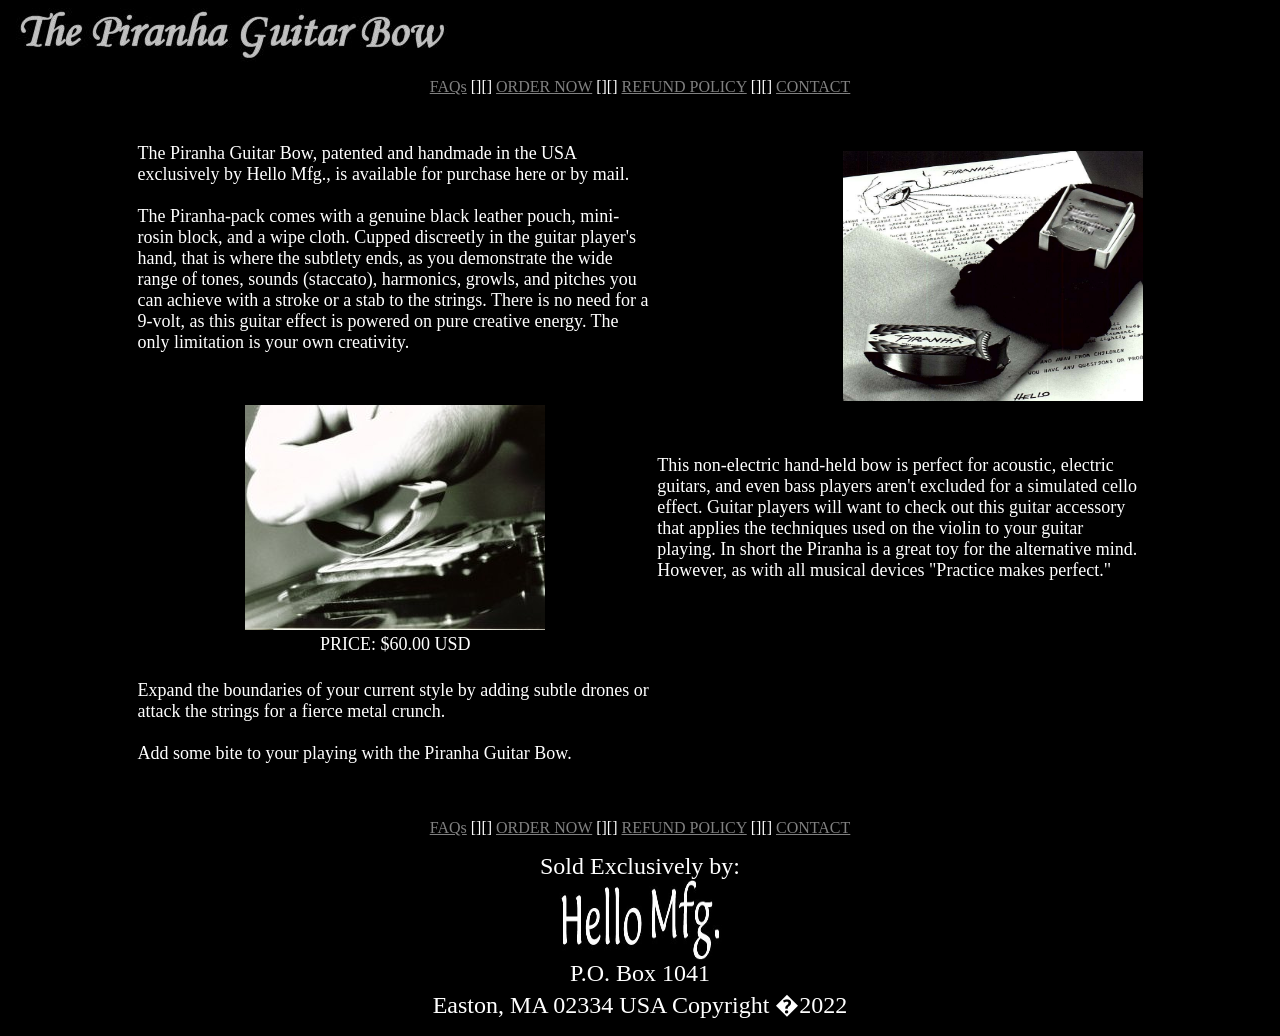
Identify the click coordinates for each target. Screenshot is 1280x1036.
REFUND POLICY (684, 86)
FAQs (448, 86)
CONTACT (813, 86)
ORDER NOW (544, 86)
